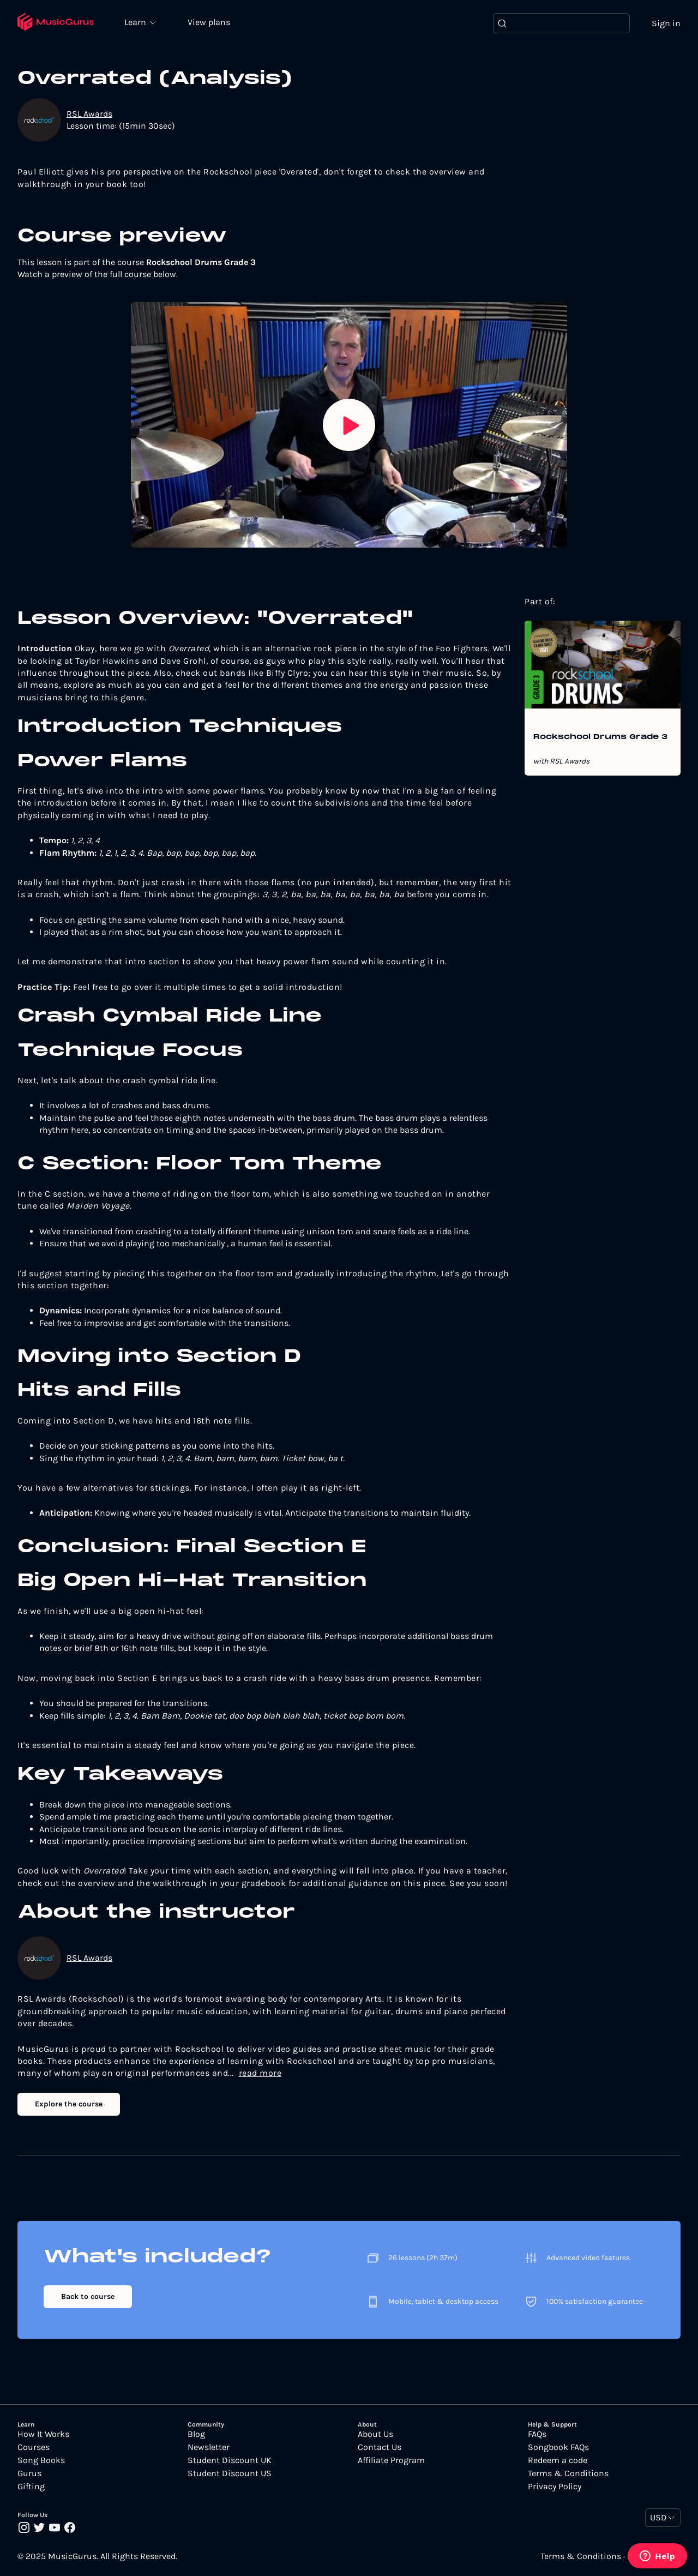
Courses (33, 2447)
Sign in (666, 23)
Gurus (29, 2474)
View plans (210, 22)
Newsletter (209, 2447)
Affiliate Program (391, 2461)
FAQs (537, 2434)
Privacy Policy (554, 2487)
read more (260, 2073)
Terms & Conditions (568, 2474)
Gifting (31, 2487)
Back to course (88, 2296)
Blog (196, 2434)
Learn (137, 22)
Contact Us (379, 2447)
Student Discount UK (230, 2461)
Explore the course (69, 2104)
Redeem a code (557, 2461)
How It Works (43, 2434)
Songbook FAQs (558, 2447)
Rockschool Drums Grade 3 (600, 738)
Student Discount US (230, 2474)
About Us (375, 2434)
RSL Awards (89, 114)
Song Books (41, 2461)
